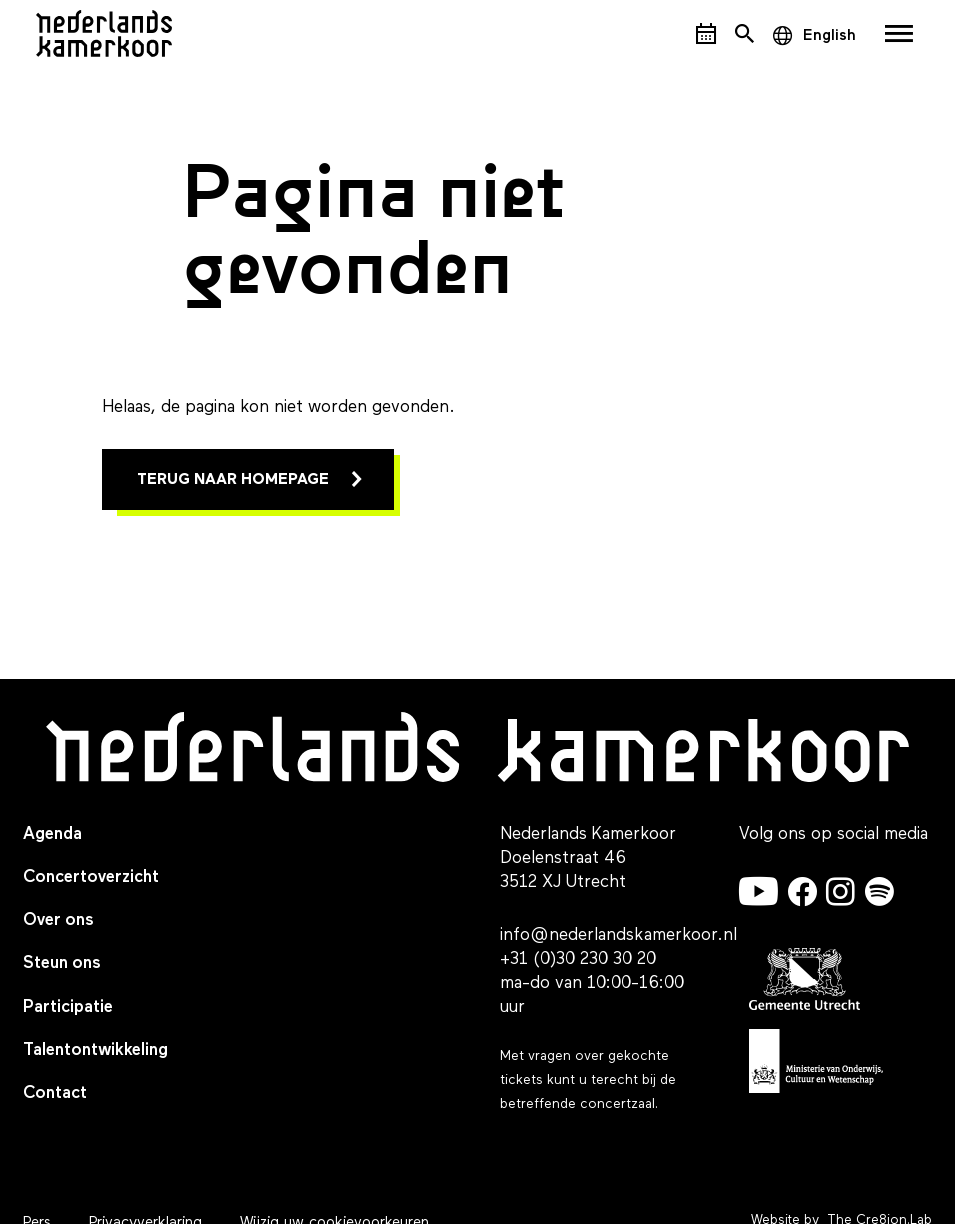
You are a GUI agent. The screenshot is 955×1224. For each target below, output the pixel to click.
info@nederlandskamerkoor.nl (618, 935)
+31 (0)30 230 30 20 (578, 959)
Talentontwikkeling (95, 1050)
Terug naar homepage (233, 479)
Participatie (68, 1007)
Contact (55, 1093)
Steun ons (62, 963)
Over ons (58, 920)
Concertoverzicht (91, 877)
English (829, 35)
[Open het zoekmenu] (744, 33)
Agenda (52, 834)
